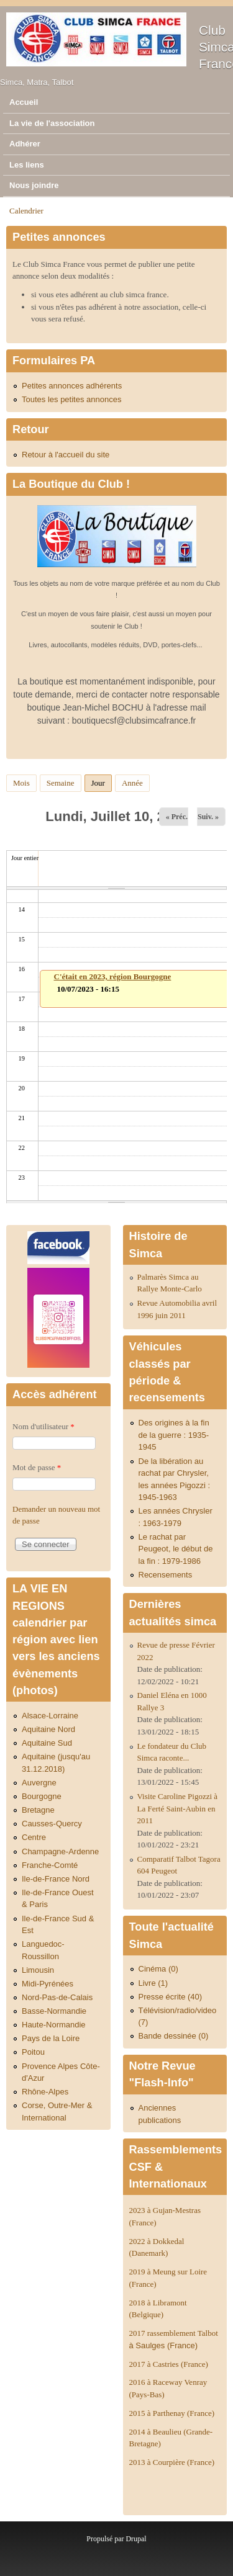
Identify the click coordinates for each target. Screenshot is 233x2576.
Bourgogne (42, 1796)
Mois (21, 783)
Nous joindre (33, 185)
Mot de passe (36, 1467)
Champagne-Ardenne (60, 1851)
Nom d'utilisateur (43, 1426)
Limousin (38, 1970)
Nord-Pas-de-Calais (57, 1997)
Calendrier (26, 210)
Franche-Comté (50, 1865)
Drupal (136, 2538)
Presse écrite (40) (171, 1996)
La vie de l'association (51, 123)
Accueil (23, 102)
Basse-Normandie (54, 2011)
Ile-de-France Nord (55, 1878)
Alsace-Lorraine (50, 1715)
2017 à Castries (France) (168, 2364)
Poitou (33, 2052)
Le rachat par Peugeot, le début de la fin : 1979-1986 (176, 1549)
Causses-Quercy (52, 1823)
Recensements (166, 1574)
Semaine (61, 783)
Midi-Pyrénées (47, 1983)
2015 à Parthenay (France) (172, 2413)
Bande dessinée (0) (174, 2035)
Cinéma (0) (158, 1968)
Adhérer (24, 143)
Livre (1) (153, 1983)
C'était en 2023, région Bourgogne (112, 976)
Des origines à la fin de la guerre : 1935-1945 (174, 1435)
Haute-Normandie (54, 2024)
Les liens (26, 164)
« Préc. (177, 816)
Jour (101, 781)
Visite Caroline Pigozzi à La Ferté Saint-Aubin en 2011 (177, 1808)
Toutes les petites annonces (71, 399)
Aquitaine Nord (48, 1729)
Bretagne (38, 1810)
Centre (34, 1837)
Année (132, 783)
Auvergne (39, 1782)
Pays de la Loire (51, 2038)
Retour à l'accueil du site (65, 454)
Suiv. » (208, 816)
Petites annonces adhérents (72, 385)
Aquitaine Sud (47, 1743)
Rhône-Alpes (45, 2091)
